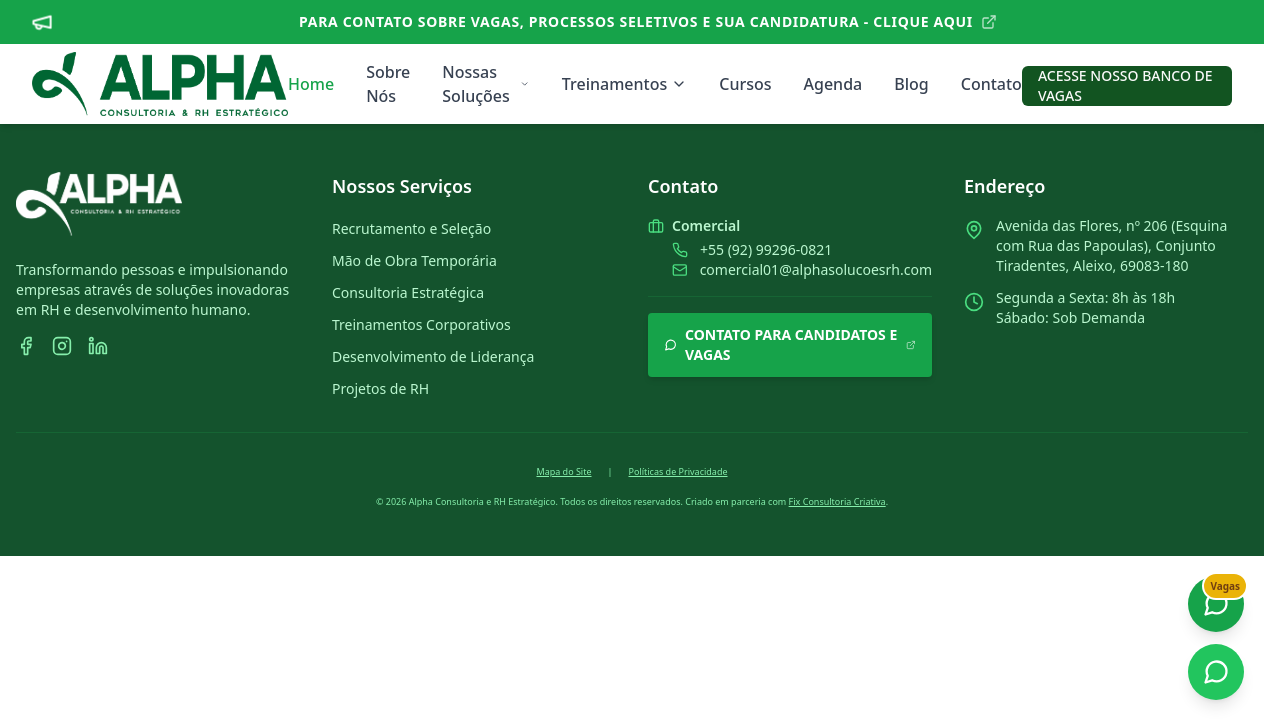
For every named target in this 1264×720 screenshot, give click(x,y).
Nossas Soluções (486, 84)
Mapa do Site (563, 471)
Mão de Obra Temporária (414, 260)
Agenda (833, 84)
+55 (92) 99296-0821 (766, 249)
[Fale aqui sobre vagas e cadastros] (1216, 604)
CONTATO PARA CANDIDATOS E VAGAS (790, 344)
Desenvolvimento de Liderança (433, 356)
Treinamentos (624, 84)
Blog (911, 84)
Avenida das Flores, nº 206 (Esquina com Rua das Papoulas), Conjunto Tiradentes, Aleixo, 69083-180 (1111, 245)
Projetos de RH (380, 388)
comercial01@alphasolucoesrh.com (816, 269)
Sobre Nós (388, 84)
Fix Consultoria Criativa (837, 501)
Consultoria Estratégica (408, 292)
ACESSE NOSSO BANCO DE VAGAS (1125, 85)
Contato (991, 84)
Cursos (745, 84)
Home (311, 84)
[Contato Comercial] (1216, 672)
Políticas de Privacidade (677, 471)
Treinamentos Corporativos (421, 324)
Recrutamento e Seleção (411, 228)
